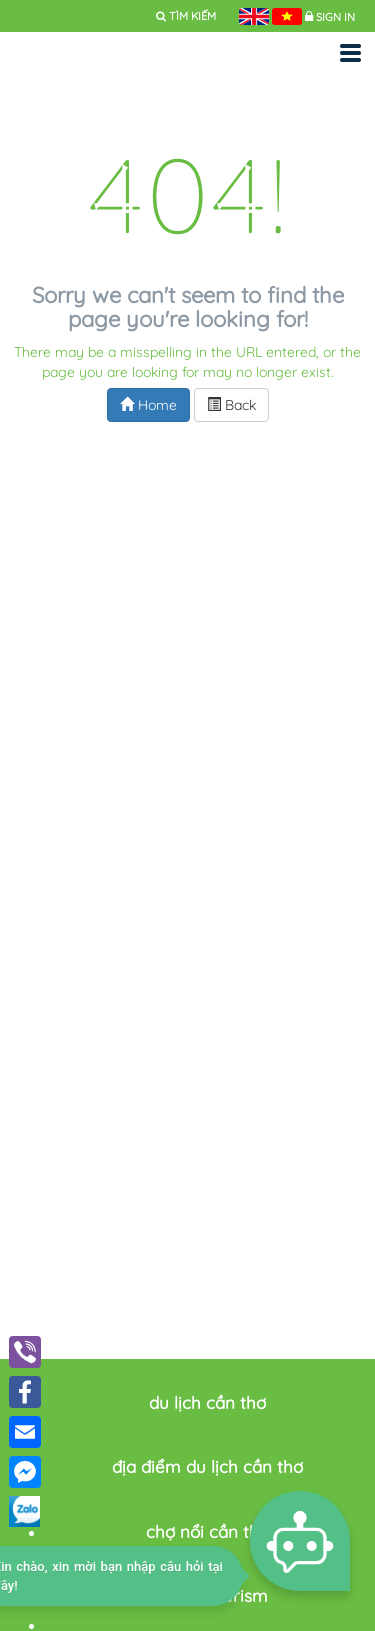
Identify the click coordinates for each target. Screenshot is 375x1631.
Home (148, 405)
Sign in (335, 17)
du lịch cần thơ (207, 1402)
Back (231, 405)
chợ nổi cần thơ (207, 1531)
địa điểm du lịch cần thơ (207, 1466)
